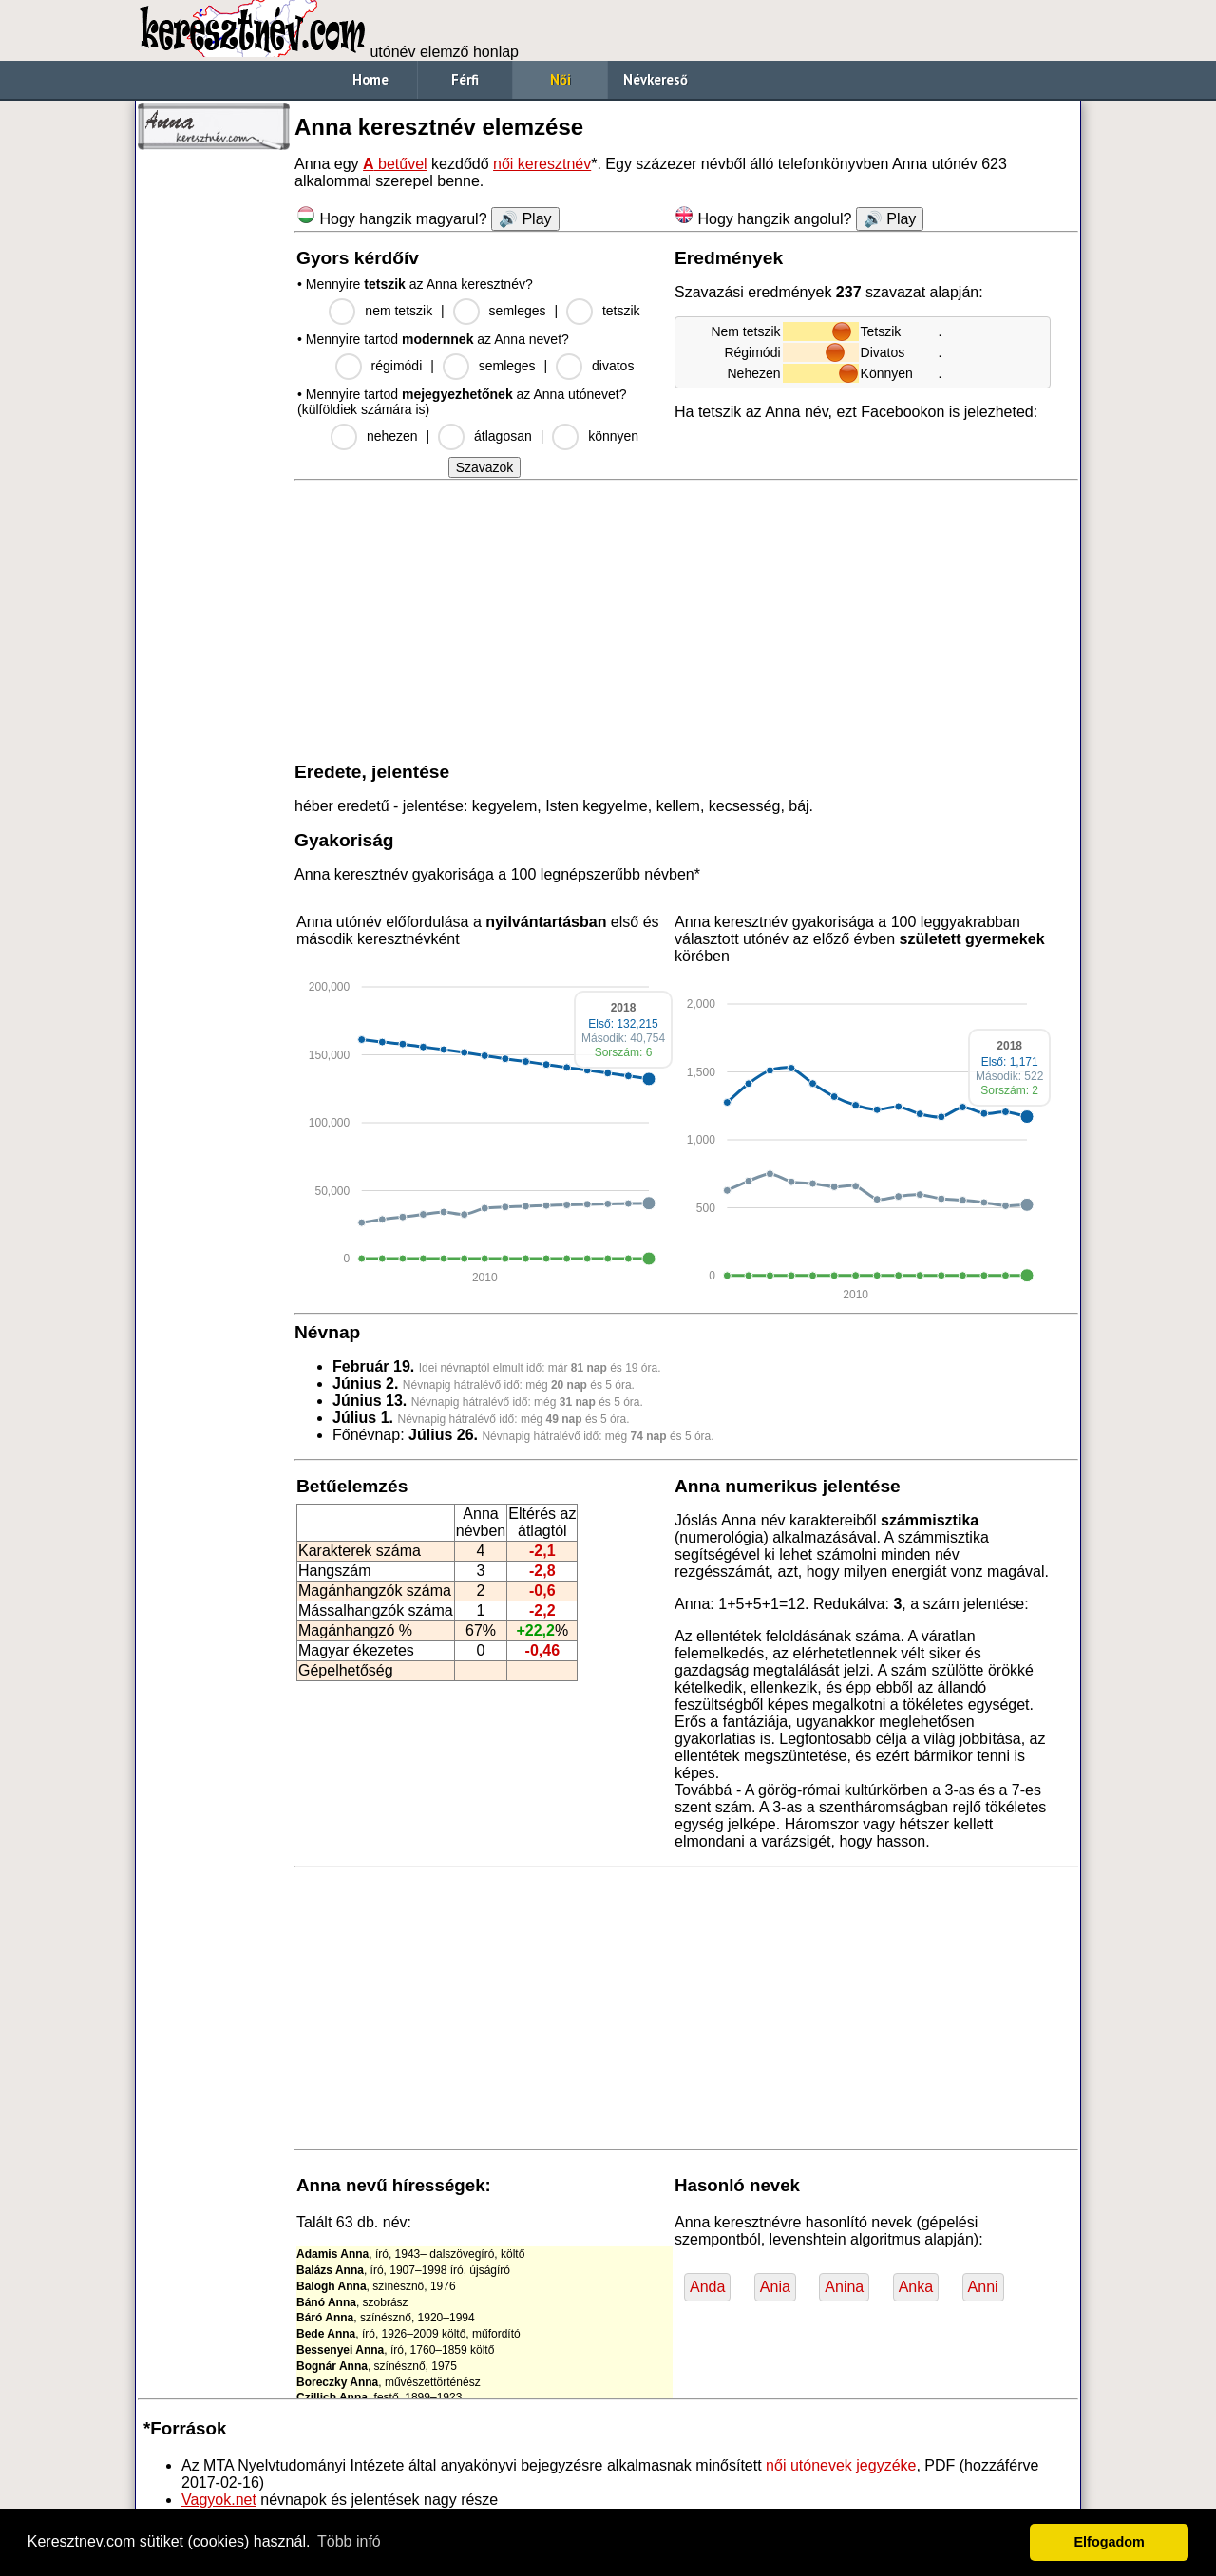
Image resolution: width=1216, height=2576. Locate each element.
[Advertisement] (214, 446)
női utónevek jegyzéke (841, 2465)
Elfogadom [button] (1109, 2541)
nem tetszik (398, 310)
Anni (983, 2287)
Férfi (465, 79)
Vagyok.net (218, 2499)
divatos (613, 365)
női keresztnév (542, 164)
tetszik (621, 310)
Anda (707, 2287)
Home (370, 79)
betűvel (395, 164)
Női (560, 79)
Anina (844, 2287)
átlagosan (503, 436)
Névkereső (655, 79)
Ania (775, 2287)
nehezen (392, 436)
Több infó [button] (349, 2541)
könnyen (613, 436)
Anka (916, 2287)
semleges (517, 310)
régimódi (397, 365)
